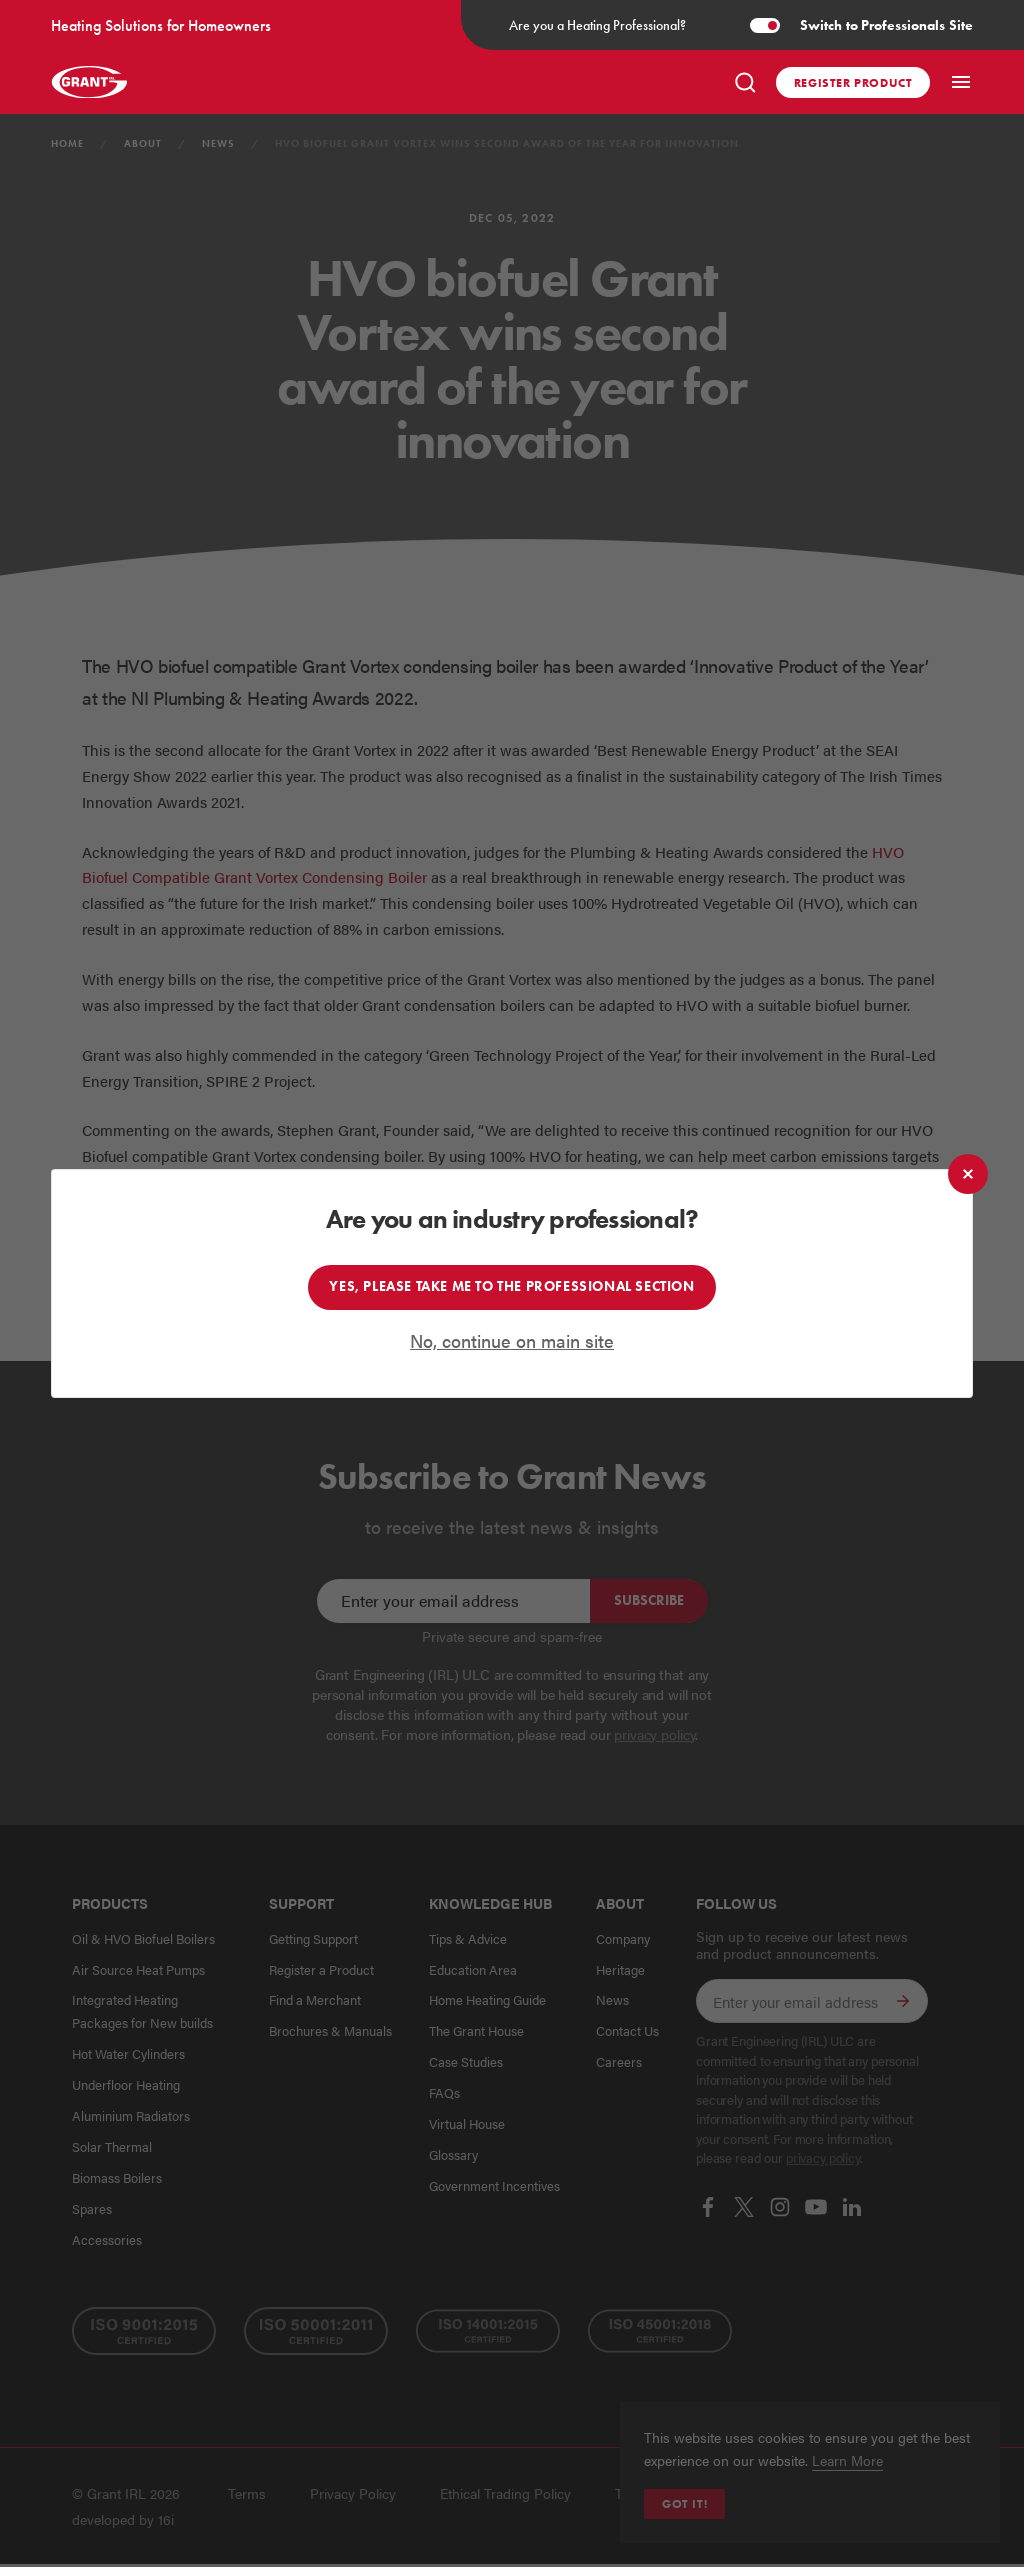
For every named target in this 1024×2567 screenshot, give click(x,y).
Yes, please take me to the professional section (511, 1287)
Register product (853, 82)
